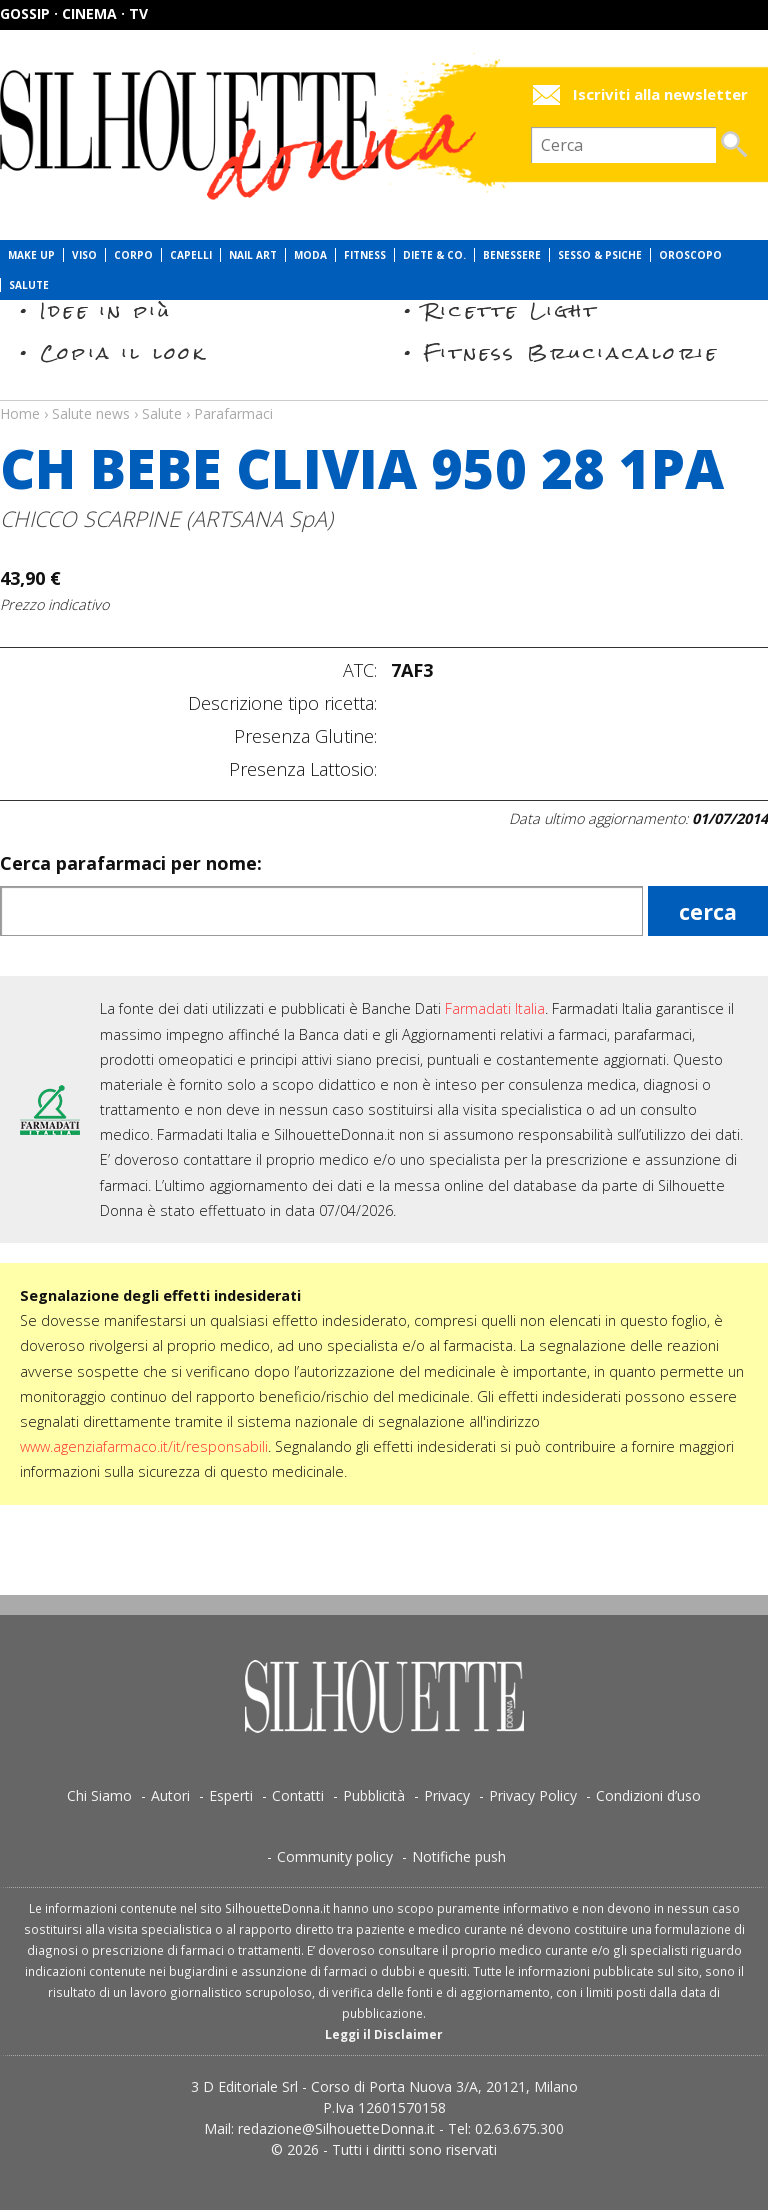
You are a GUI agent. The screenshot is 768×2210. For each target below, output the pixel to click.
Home (20, 413)
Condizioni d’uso (648, 1795)
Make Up (31, 255)
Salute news (384, 395)
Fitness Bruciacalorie (571, 352)
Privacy (447, 1795)
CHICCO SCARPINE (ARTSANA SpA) (166, 518)
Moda (310, 255)
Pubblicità (374, 1795)
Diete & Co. (434, 255)
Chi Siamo (99, 1795)
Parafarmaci (233, 413)
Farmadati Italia (495, 1008)
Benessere (512, 255)
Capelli (191, 255)
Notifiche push (459, 1856)
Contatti (298, 1795)
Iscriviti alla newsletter (660, 94)
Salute (29, 285)
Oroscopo (690, 255)
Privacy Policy (533, 1795)
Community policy (335, 1856)
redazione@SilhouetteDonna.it (336, 2128)
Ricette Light (511, 310)
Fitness (365, 255)
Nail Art (253, 255)
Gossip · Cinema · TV (74, 13)
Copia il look (123, 352)
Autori (170, 1795)
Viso (84, 255)
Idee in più (106, 310)
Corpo (133, 255)
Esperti (231, 1795)
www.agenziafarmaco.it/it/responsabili (144, 1446)
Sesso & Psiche (600, 255)
